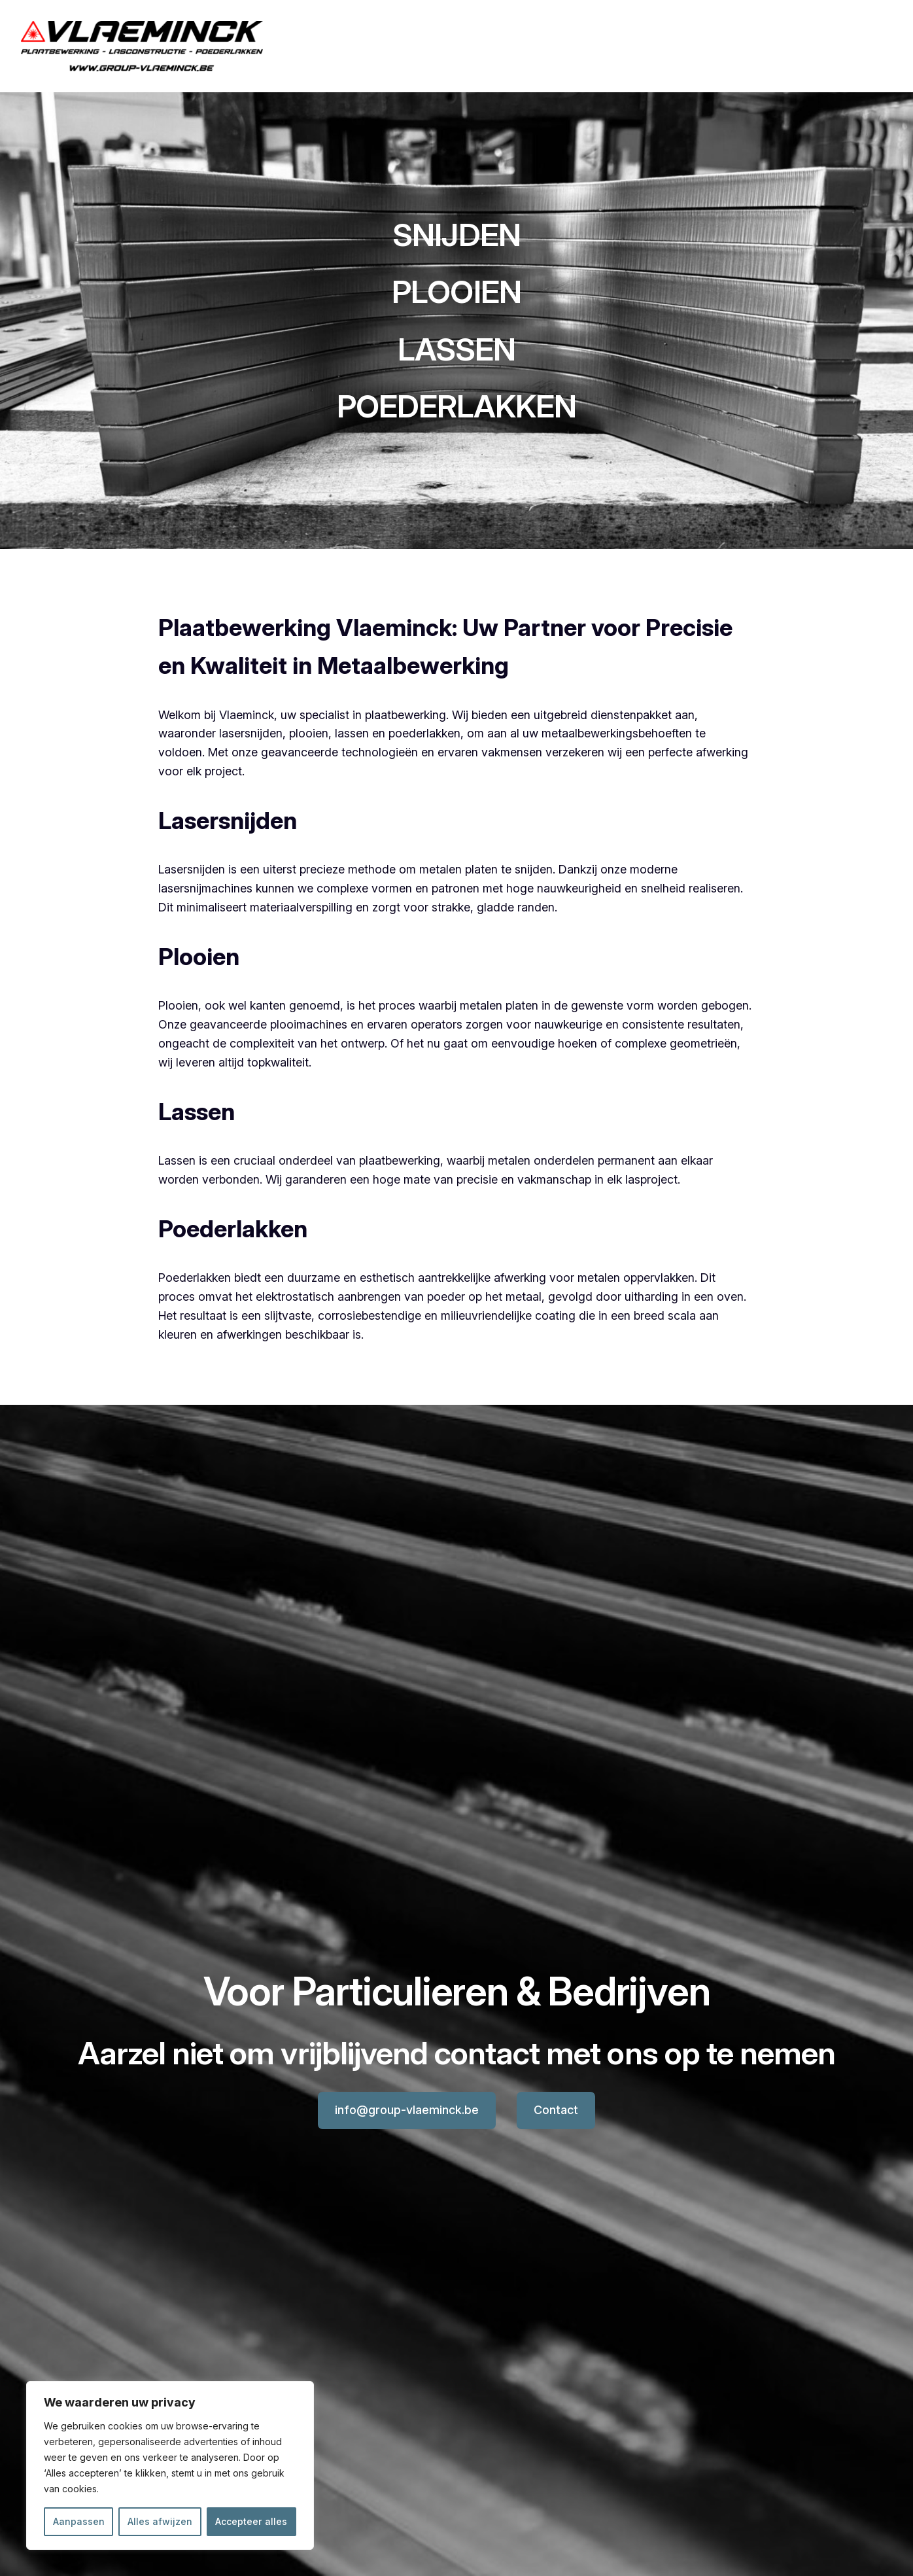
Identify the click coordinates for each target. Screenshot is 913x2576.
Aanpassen (79, 2521)
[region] (170, 2465)
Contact (556, 2110)
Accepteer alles (251, 2521)
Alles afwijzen (160, 2521)
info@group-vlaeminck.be (407, 2110)
